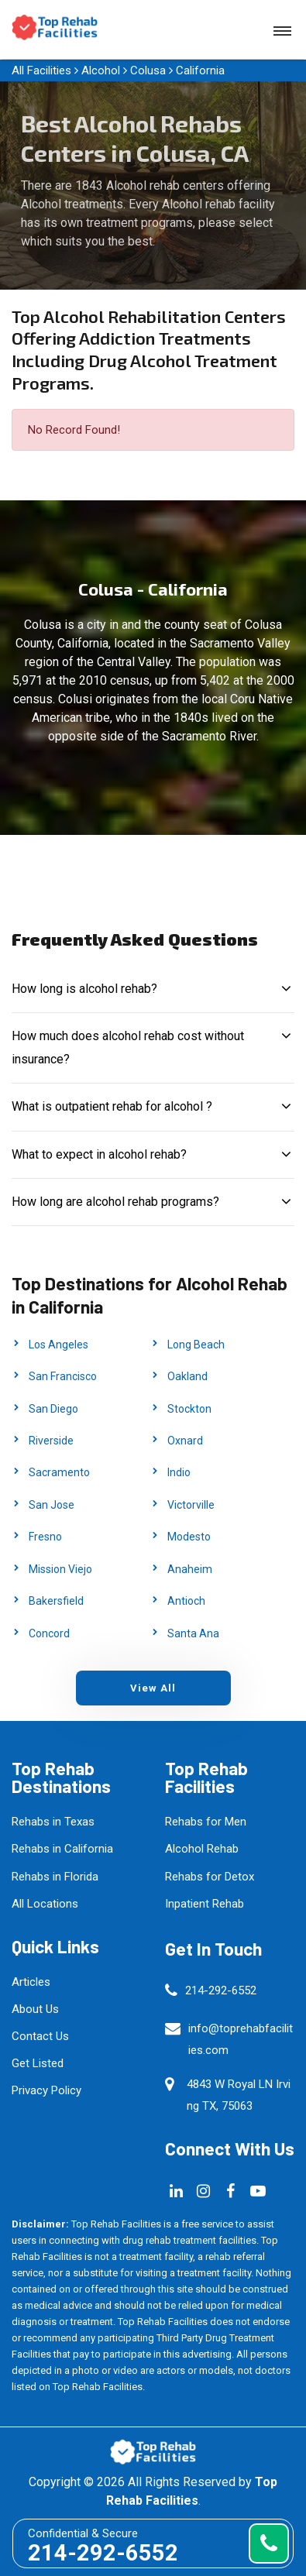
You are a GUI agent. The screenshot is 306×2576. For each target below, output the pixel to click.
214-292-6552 (220, 1990)
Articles (31, 1982)
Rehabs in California (62, 1849)
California (200, 70)
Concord (49, 1633)
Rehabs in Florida (55, 1877)
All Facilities (41, 70)
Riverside (51, 1440)
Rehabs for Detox (209, 1877)
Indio (179, 1472)
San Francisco (63, 1376)
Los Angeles (58, 1344)
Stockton (189, 1409)
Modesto (189, 1536)
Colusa (148, 70)
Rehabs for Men (205, 1822)
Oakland (187, 1376)
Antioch (186, 1601)
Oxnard (185, 1440)
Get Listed (38, 2063)
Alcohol (100, 70)
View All (153, 1688)
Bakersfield (56, 1601)
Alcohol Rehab (202, 1849)
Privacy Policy (46, 2090)
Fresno (45, 1536)
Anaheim (189, 1569)
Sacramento (59, 1472)
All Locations (45, 1904)
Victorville (191, 1505)
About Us (35, 2009)
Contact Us (40, 2036)
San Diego (53, 1409)
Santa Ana (193, 1633)
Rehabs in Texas (53, 1822)
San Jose (51, 1505)
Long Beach (196, 1344)
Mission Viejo (60, 1569)
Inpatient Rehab (204, 1904)
